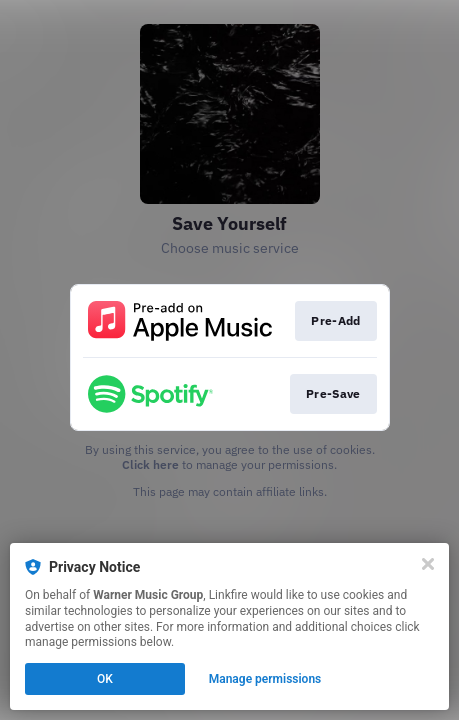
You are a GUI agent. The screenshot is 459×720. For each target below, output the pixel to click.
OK (105, 679)
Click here (150, 464)
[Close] (428, 564)
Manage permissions (265, 679)
